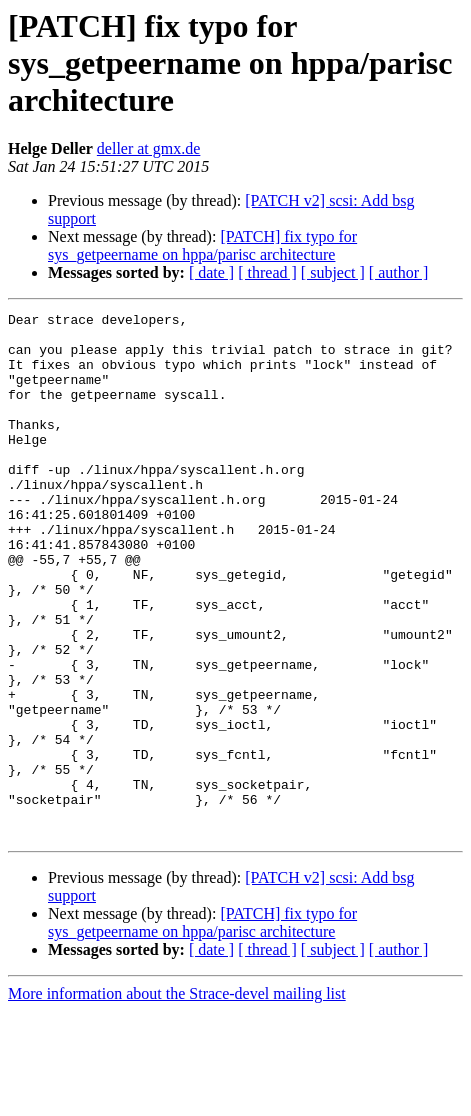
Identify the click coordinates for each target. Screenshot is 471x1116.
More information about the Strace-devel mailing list (177, 1098)
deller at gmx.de (149, 148)
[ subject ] (333, 272)
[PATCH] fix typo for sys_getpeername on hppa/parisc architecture (202, 245)
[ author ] (399, 272)
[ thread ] (267, 272)
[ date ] (211, 272)
